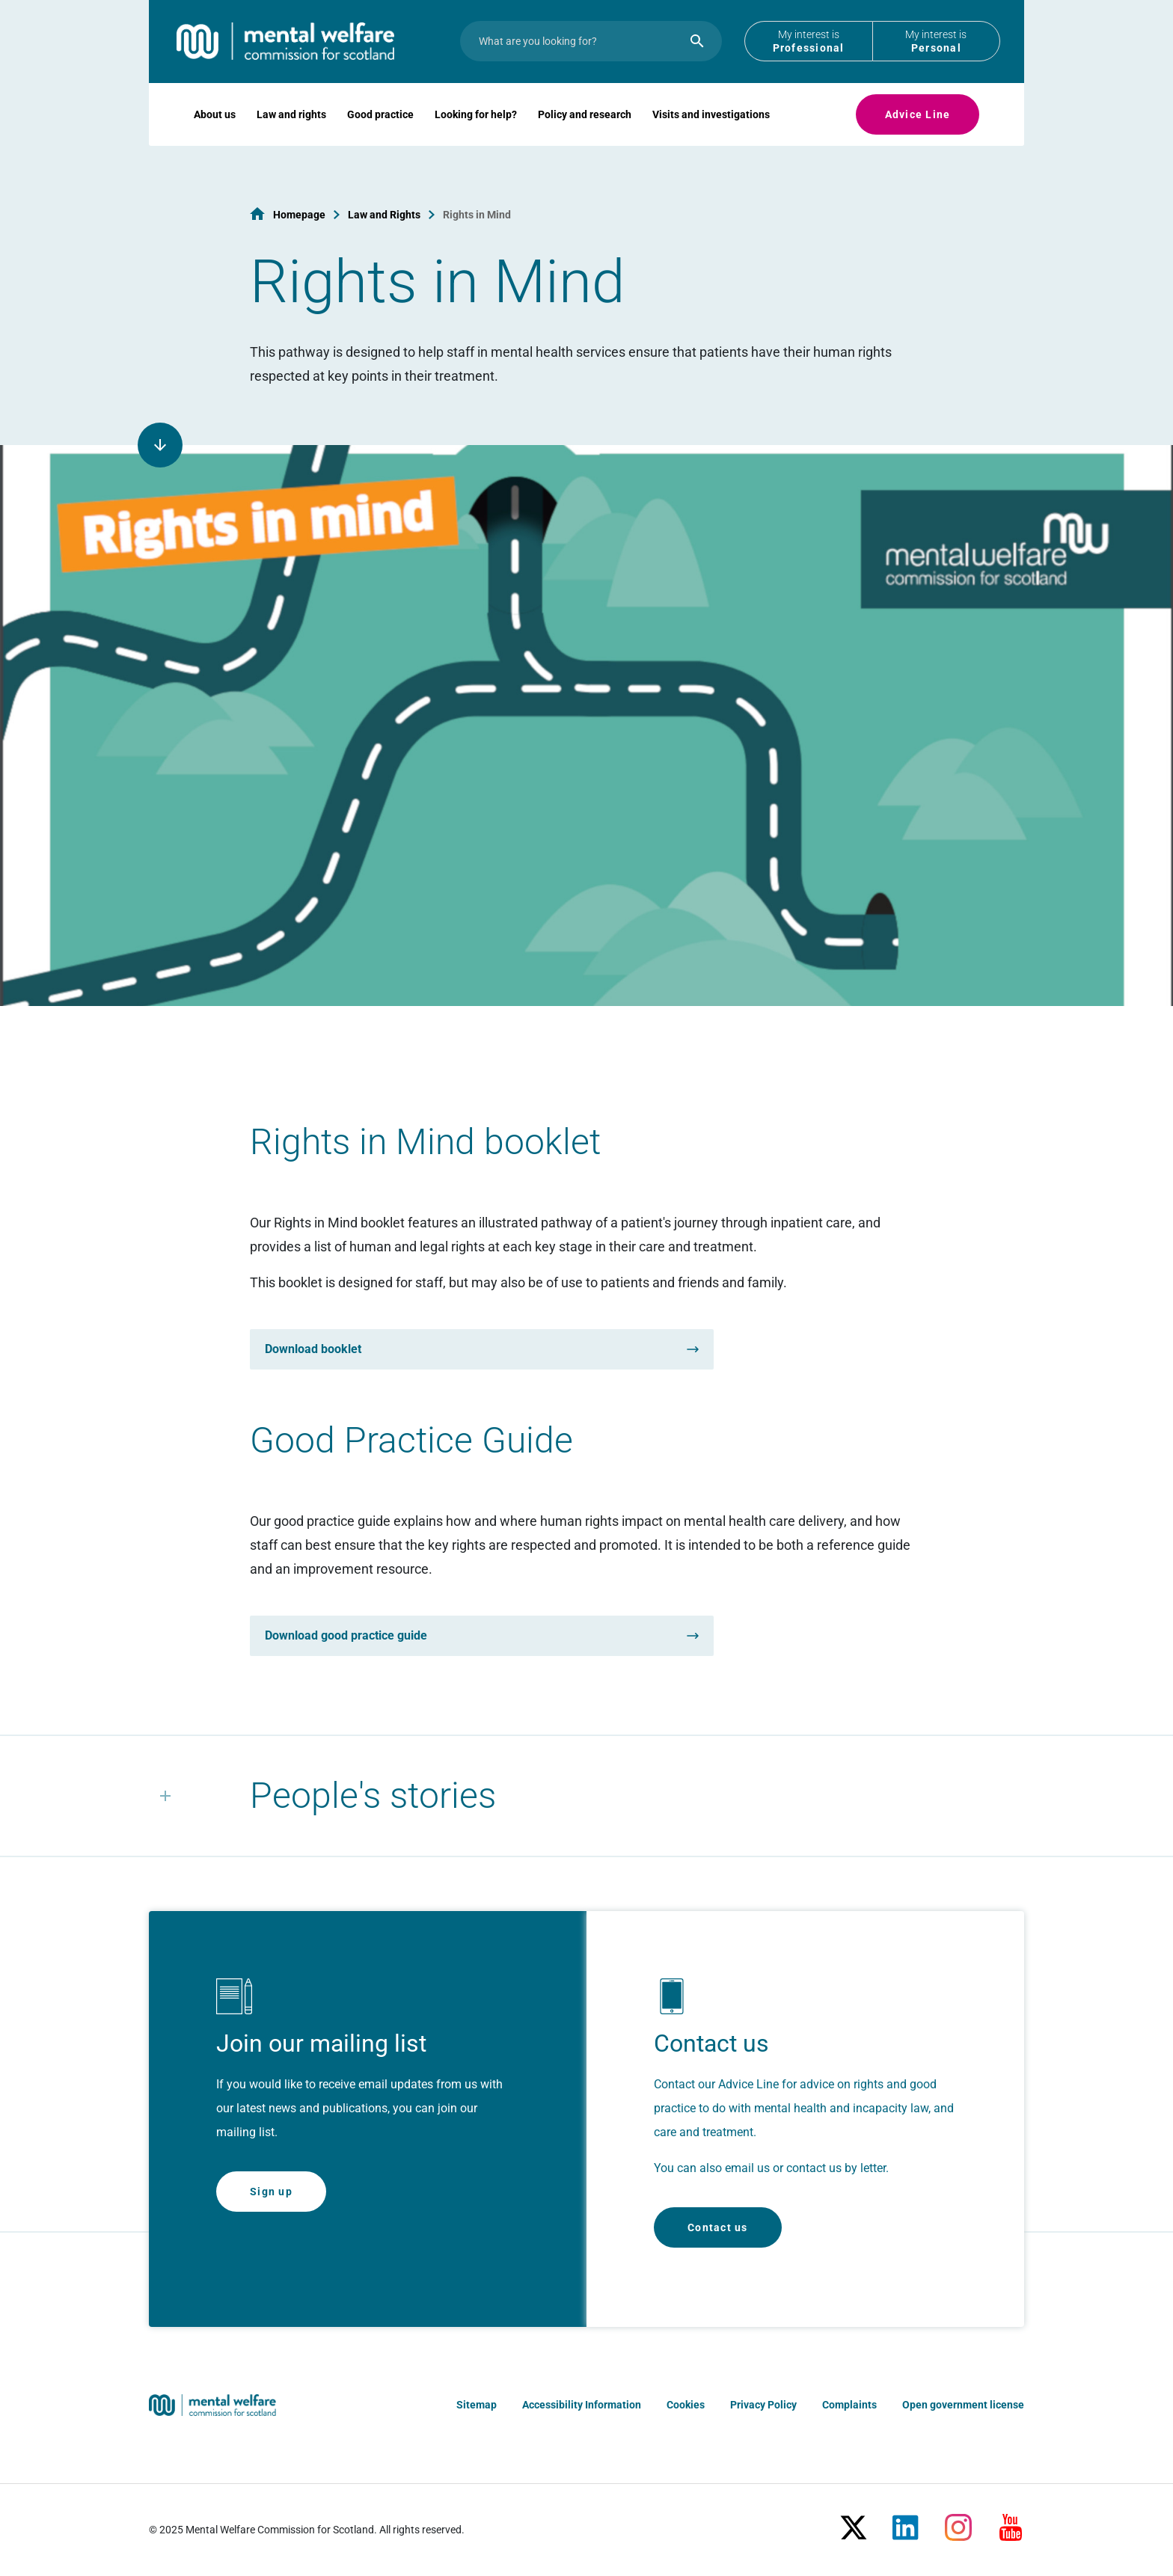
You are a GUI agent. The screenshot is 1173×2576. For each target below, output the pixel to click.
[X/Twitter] (853, 2521)
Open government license (963, 2405)
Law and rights (291, 132)
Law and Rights (384, 215)
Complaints (849, 2405)
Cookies (686, 2405)
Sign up (271, 2192)
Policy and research (584, 132)
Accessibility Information (581, 2405)
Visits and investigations (711, 132)
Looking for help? (476, 132)
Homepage (299, 215)
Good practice (380, 132)
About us (215, 132)
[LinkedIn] (905, 2521)
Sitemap (476, 2405)
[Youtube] (1010, 2521)
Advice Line (918, 132)
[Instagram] (958, 2521)
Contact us (717, 2227)
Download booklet (313, 1349)
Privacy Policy (763, 2405)
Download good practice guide (346, 1635)
